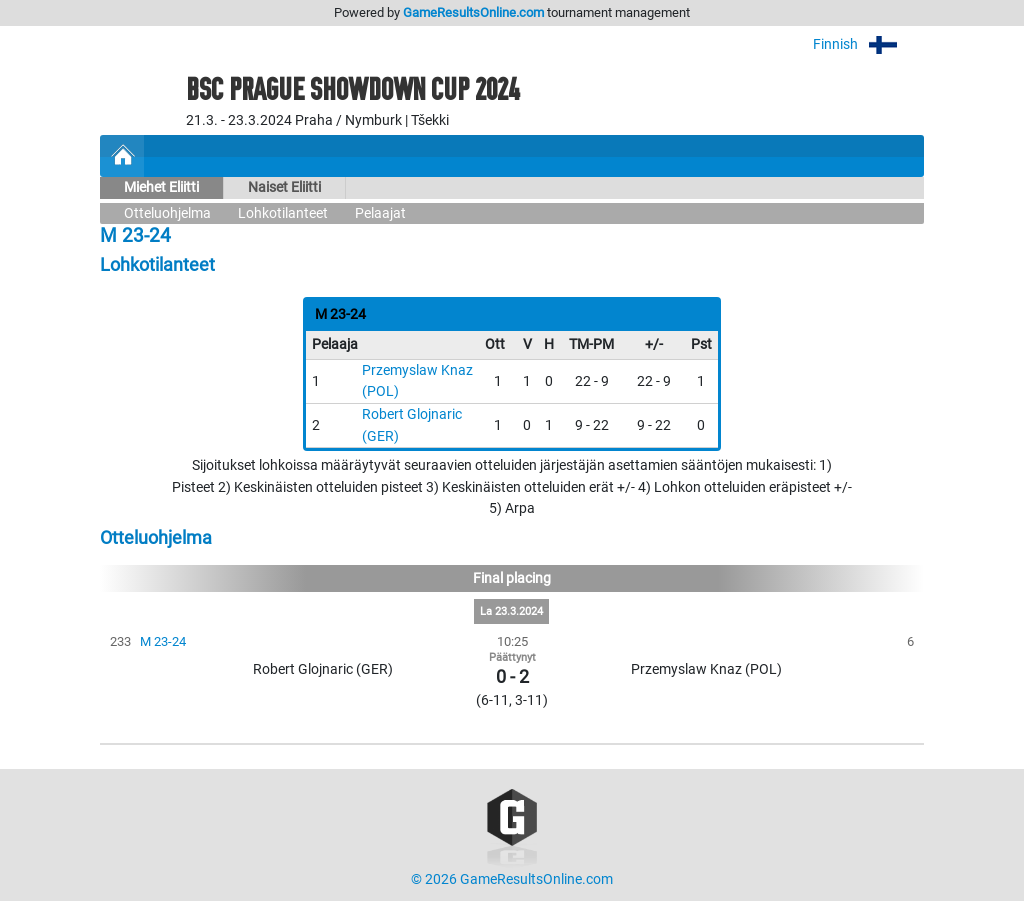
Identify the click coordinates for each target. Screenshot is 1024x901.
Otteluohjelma (167, 213)
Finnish (868, 44)
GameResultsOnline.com (473, 12)
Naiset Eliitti (284, 187)
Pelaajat (380, 213)
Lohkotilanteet (283, 213)
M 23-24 (163, 641)
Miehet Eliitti (161, 187)
